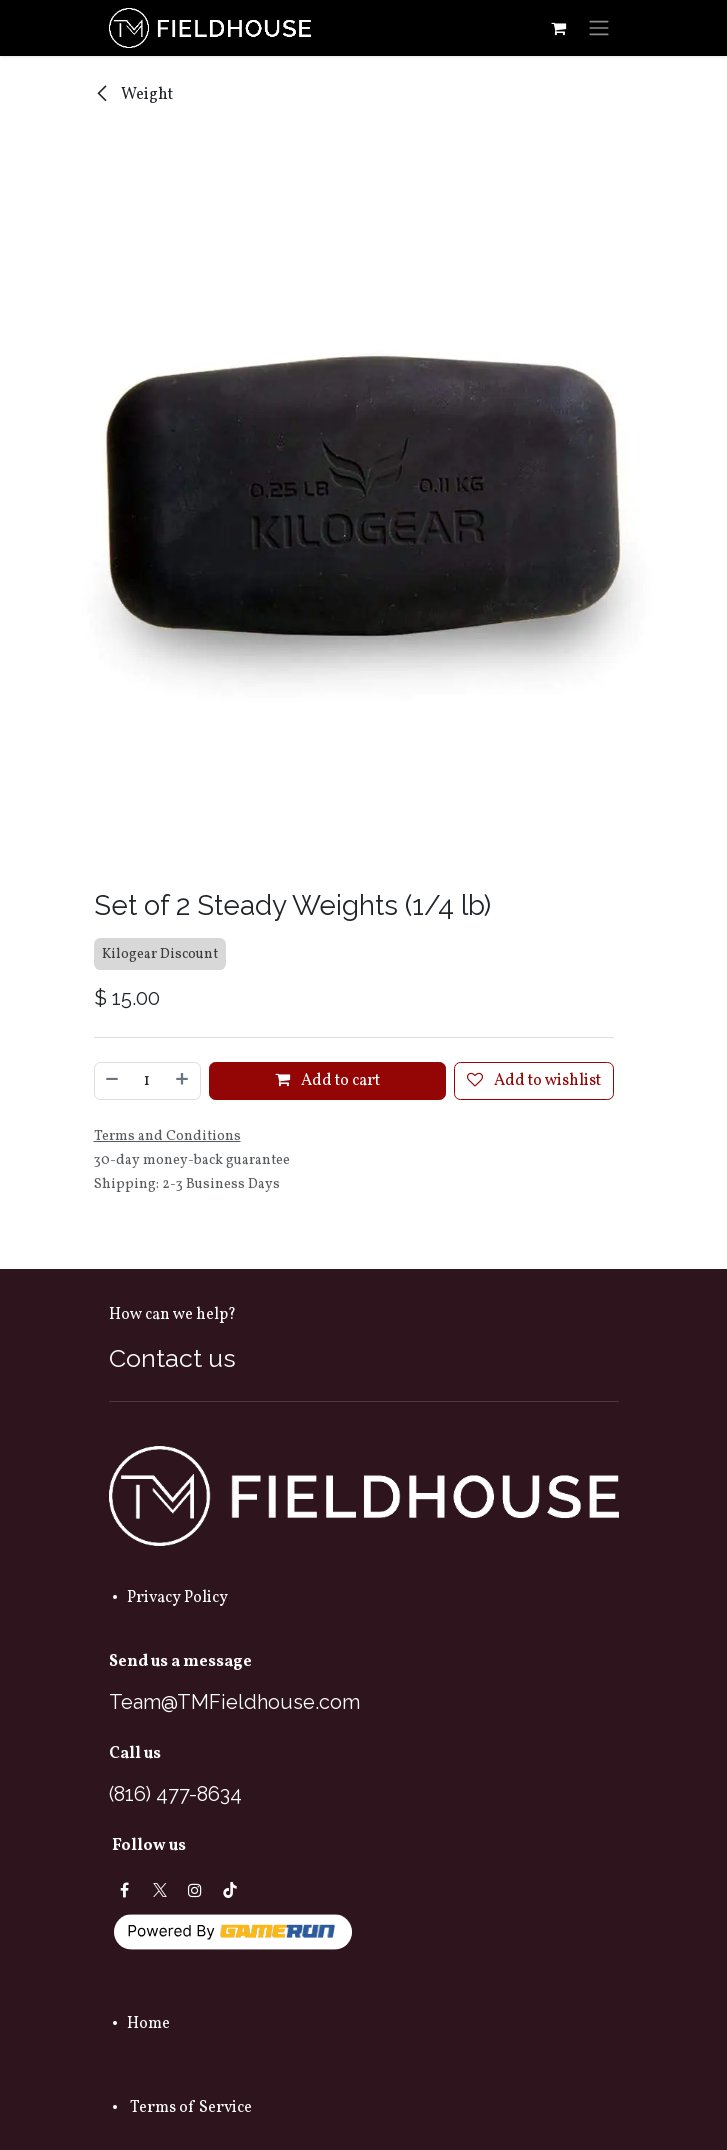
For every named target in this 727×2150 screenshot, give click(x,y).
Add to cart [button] (327, 1082)
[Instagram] (195, 1890)
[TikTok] (230, 1890)
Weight (133, 95)
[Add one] (183, 1082)
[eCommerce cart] (559, 28)
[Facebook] (125, 1890)
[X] (160, 1890)
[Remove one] (112, 1082)
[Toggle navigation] (599, 28)
